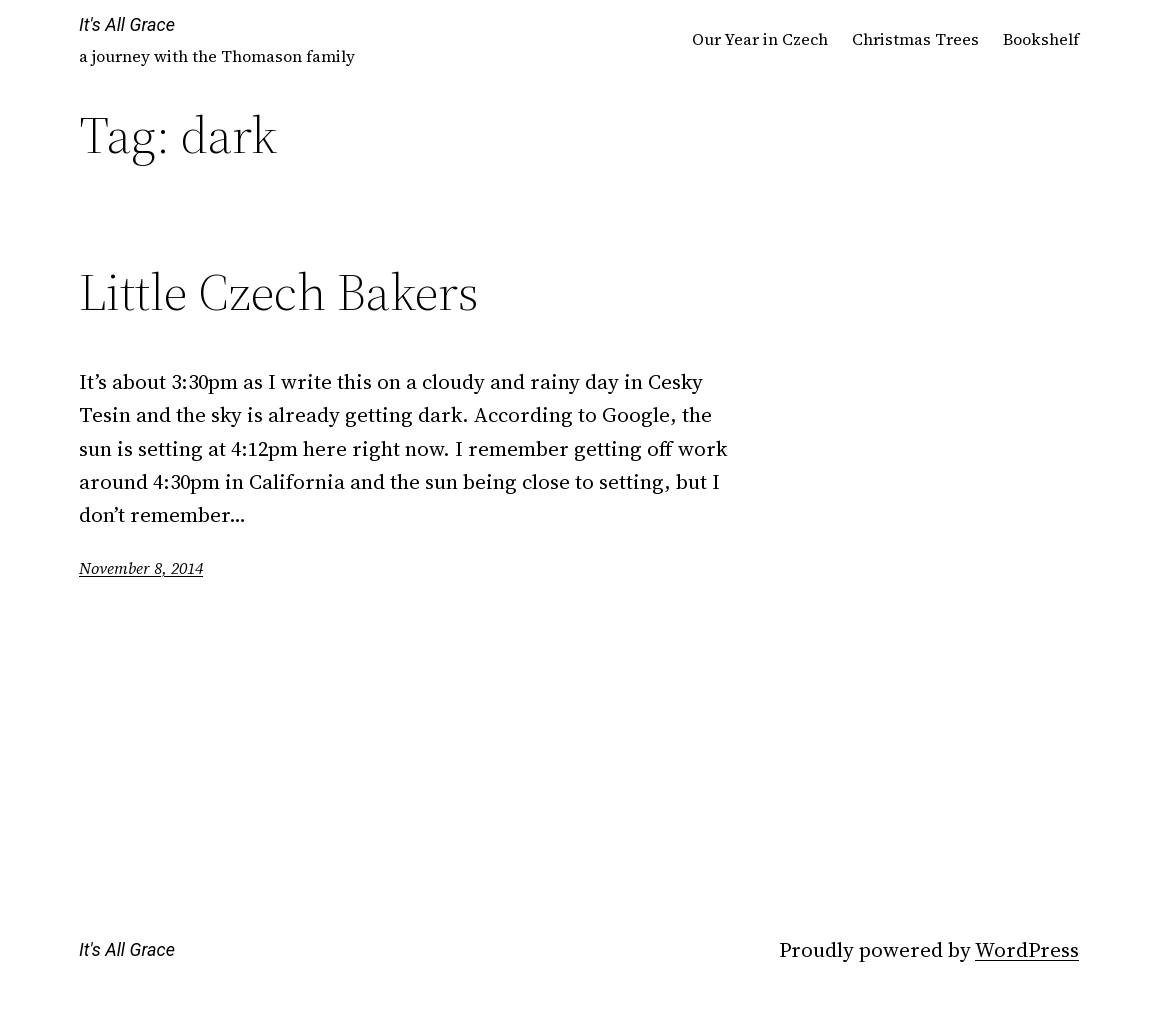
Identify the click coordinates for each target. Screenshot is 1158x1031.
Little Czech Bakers (279, 292)
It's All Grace (127, 24)
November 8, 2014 (141, 568)
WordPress (1027, 949)
